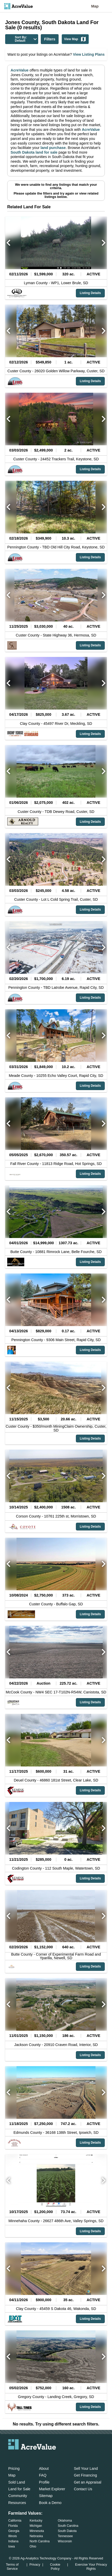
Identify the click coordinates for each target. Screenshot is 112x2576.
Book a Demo (50, 2503)
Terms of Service (12, 2567)
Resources (17, 2503)
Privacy (34, 2564)
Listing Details (90, 293)
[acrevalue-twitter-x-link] (32, 2457)
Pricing (14, 2468)
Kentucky (36, 2520)
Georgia (13, 2531)
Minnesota (37, 2531)
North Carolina (40, 2541)
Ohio (33, 2546)
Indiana (13, 2541)
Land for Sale (19, 2489)
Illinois (12, 2536)
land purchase (53, 148)
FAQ (42, 2475)
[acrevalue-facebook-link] (22, 2457)
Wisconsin (65, 2541)
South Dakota (67, 2531)
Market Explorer (52, 2489)
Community (17, 2496)
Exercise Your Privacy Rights (91, 2567)
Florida (13, 2526)
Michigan (36, 2526)
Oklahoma (65, 2520)
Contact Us (83, 2489)
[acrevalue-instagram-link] (42, 2457)
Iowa (11, 2546)
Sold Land (16, 2482)
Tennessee (65, 2536)
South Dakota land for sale (34, 152)
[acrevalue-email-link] (11, 2457)
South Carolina (68, 2526)
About (44, 2468)
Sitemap (46, 2496)
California (14, 2520)
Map (95, 6)
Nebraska (36, 2536)
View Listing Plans (88, 54)
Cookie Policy (55, 2567)
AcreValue (20, 70)
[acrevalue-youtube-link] (53, 2457)
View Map (75, 39)
